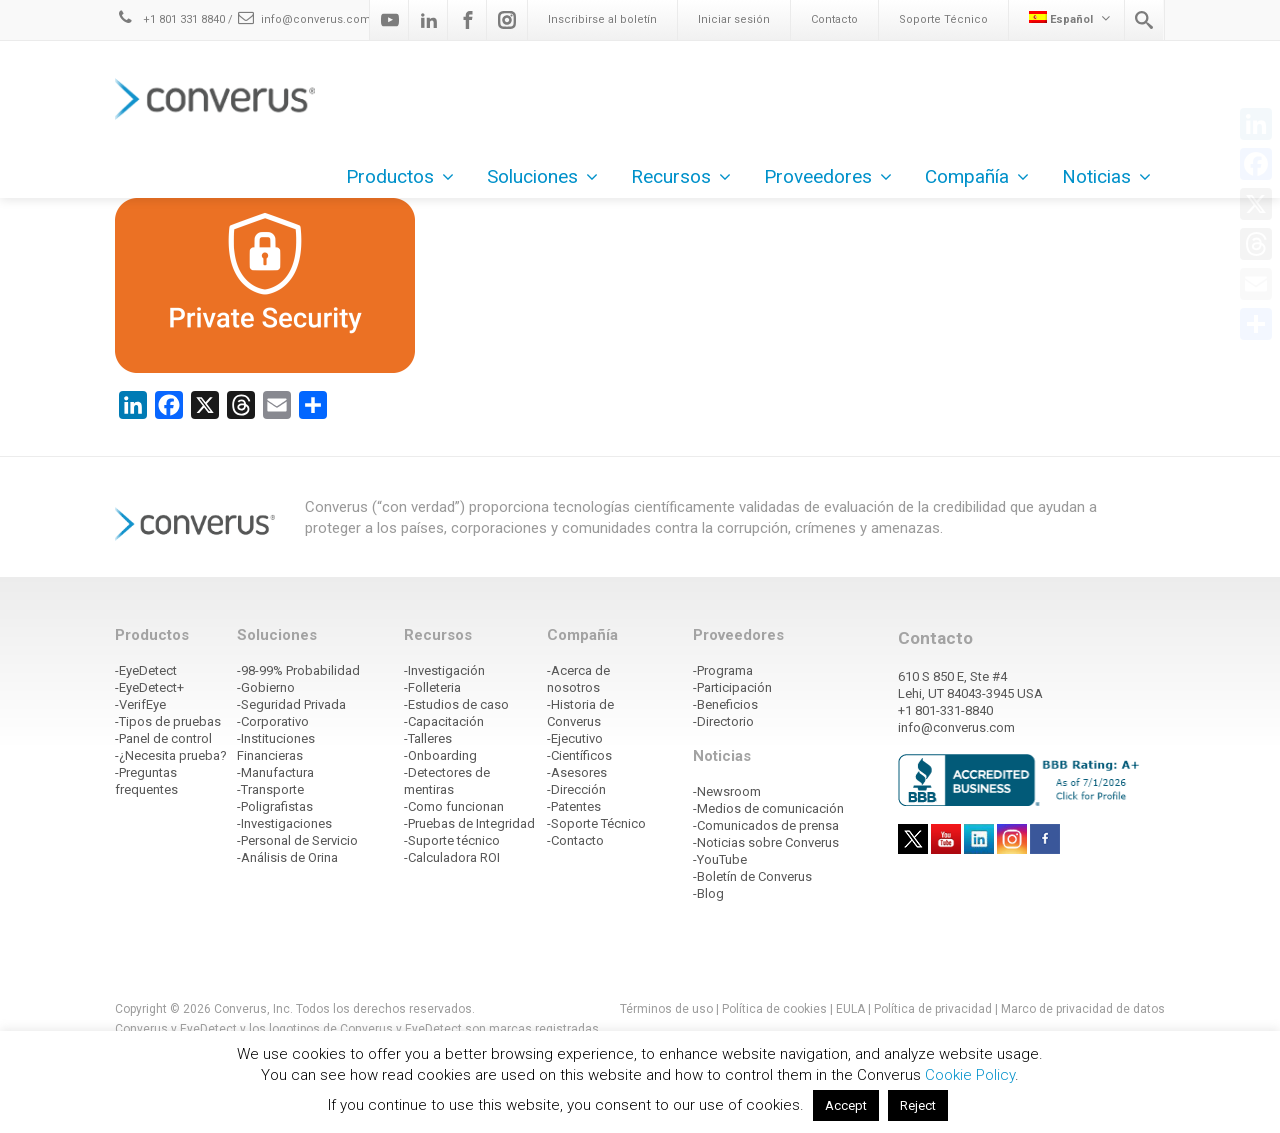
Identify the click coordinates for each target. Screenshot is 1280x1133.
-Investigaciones (284, 823)
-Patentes (574, 806)
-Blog (708, 893)
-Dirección (576, 789)
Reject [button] (918, 1105)
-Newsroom (727, 791)
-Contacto (575, 840)
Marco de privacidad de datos (1083, 1009)
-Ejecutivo (575, 738)
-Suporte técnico (452, 840)
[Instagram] (507, 20)
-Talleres (428, 738)
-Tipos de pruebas (168, 721)
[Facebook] (468, 20)
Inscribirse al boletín (602, 19)
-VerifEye (140, 704)
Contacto (834, 19)
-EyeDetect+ (149, 687)
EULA (850, 1009)
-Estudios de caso (456, 704)
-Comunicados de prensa (766, 825)
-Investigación (444, 670)
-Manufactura (275, 772)
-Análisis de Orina (287, 857)
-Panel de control (163, 738)
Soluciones (542, 176)
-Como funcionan (454, 806)
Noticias (1106, 176)
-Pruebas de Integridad (469, 823)
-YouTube (720, 859)
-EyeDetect (146, 670)
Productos (400, 176)
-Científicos (579, 755)
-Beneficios (725, 704)
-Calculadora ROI (452, 857)
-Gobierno (266, 687)
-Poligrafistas (275, 806)
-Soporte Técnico (596, 823)
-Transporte (270, 789)
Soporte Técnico (943, 19)
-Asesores (577, 772)
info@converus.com (303, 19)
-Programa (723, 670)
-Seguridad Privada (291, 704)
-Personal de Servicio (297, 840)
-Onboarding (440, 755)
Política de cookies (774, 1009)
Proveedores (828, 176)
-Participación (732, 687)
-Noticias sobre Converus (766, 842)
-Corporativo (273, 721)
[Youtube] (390, 20)
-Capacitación (444, 721)
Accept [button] (846, 1105)
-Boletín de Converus (752, 876)
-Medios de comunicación (768, 808)
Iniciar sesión (734, 19)
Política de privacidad (934, 1009)
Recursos (681, 176)
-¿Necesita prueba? (171, 755)
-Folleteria (432, 687)
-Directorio (723, 721)
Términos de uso (666, 1009)
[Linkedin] (429, 20)
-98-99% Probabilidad (298, 670)
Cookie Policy (970, 1075)
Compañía (977, 176)
